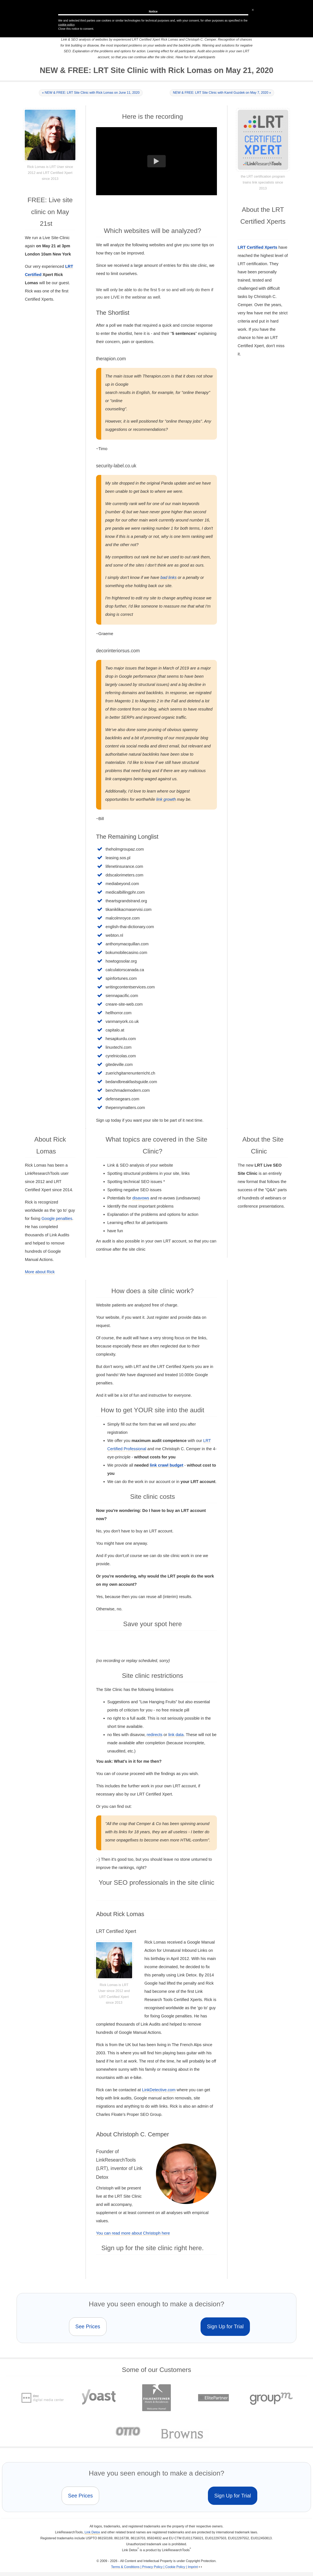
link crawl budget (166, 1465)
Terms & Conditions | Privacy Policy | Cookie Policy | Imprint (154, 2567)
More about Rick (40, 1272)
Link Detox (92, 2532)
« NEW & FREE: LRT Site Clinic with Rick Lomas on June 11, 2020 (90, 92)
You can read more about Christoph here (133, 2233)
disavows (140, 1198)
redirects (154, 1734)
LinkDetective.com (158, 2090)
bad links (168, 577)
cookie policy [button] (66, 24)
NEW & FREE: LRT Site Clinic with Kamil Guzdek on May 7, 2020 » (222, 92)
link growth (166, 799)
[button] (252, 10)
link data (176, 1734)
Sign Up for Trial (225, 2326)
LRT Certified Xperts (257, 247)
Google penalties (57, 1218)
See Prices (87, 2326)
